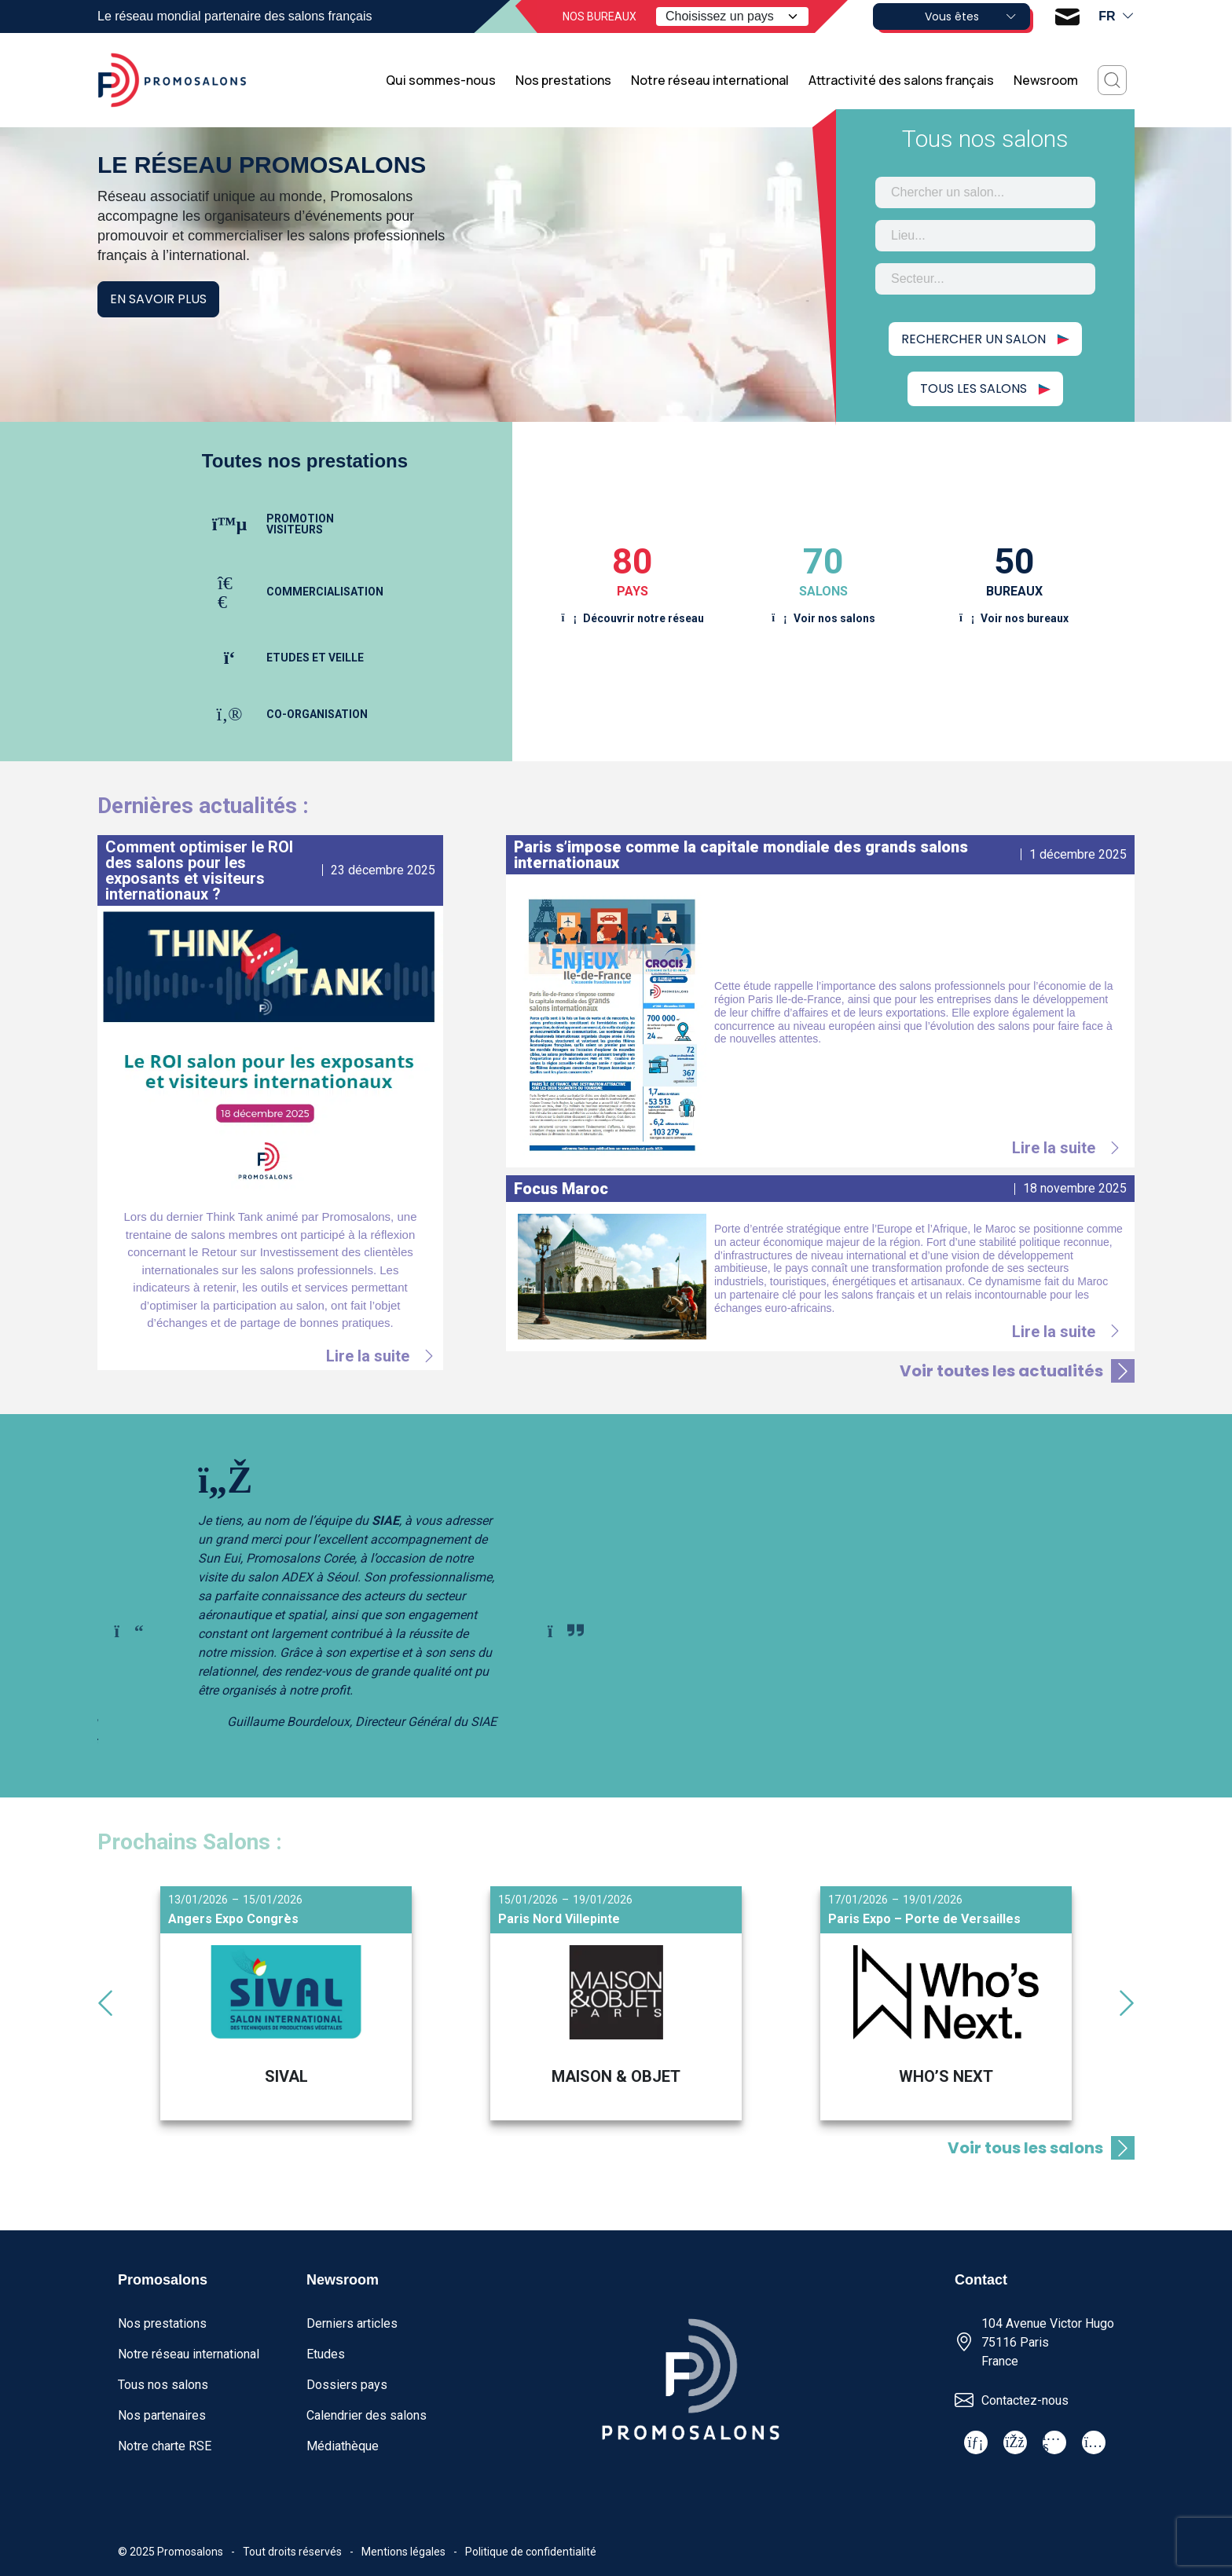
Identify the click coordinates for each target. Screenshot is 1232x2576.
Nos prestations (563, 80)
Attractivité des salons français (901, 80)
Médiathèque (342, 2446)
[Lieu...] (985, 235)
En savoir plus (158, 299)
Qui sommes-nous (441, 80)
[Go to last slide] (129, 1631)
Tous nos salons (163, 2384)
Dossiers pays (346, 2384)
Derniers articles (352, 2323)
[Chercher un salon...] (985, 192)
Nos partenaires (162, 2415)
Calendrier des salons (366, 2415)
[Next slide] (566, 1631)
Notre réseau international (710, 80)
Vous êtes (971, 16)
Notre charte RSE (164, 2446)
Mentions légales (403, 2551)
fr (1116, 16)
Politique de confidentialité (530, 2551)
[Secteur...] (985, 279)
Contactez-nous (1025, 2400)
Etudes (325, 2354)
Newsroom (1046, 80)
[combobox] (985, 192)
